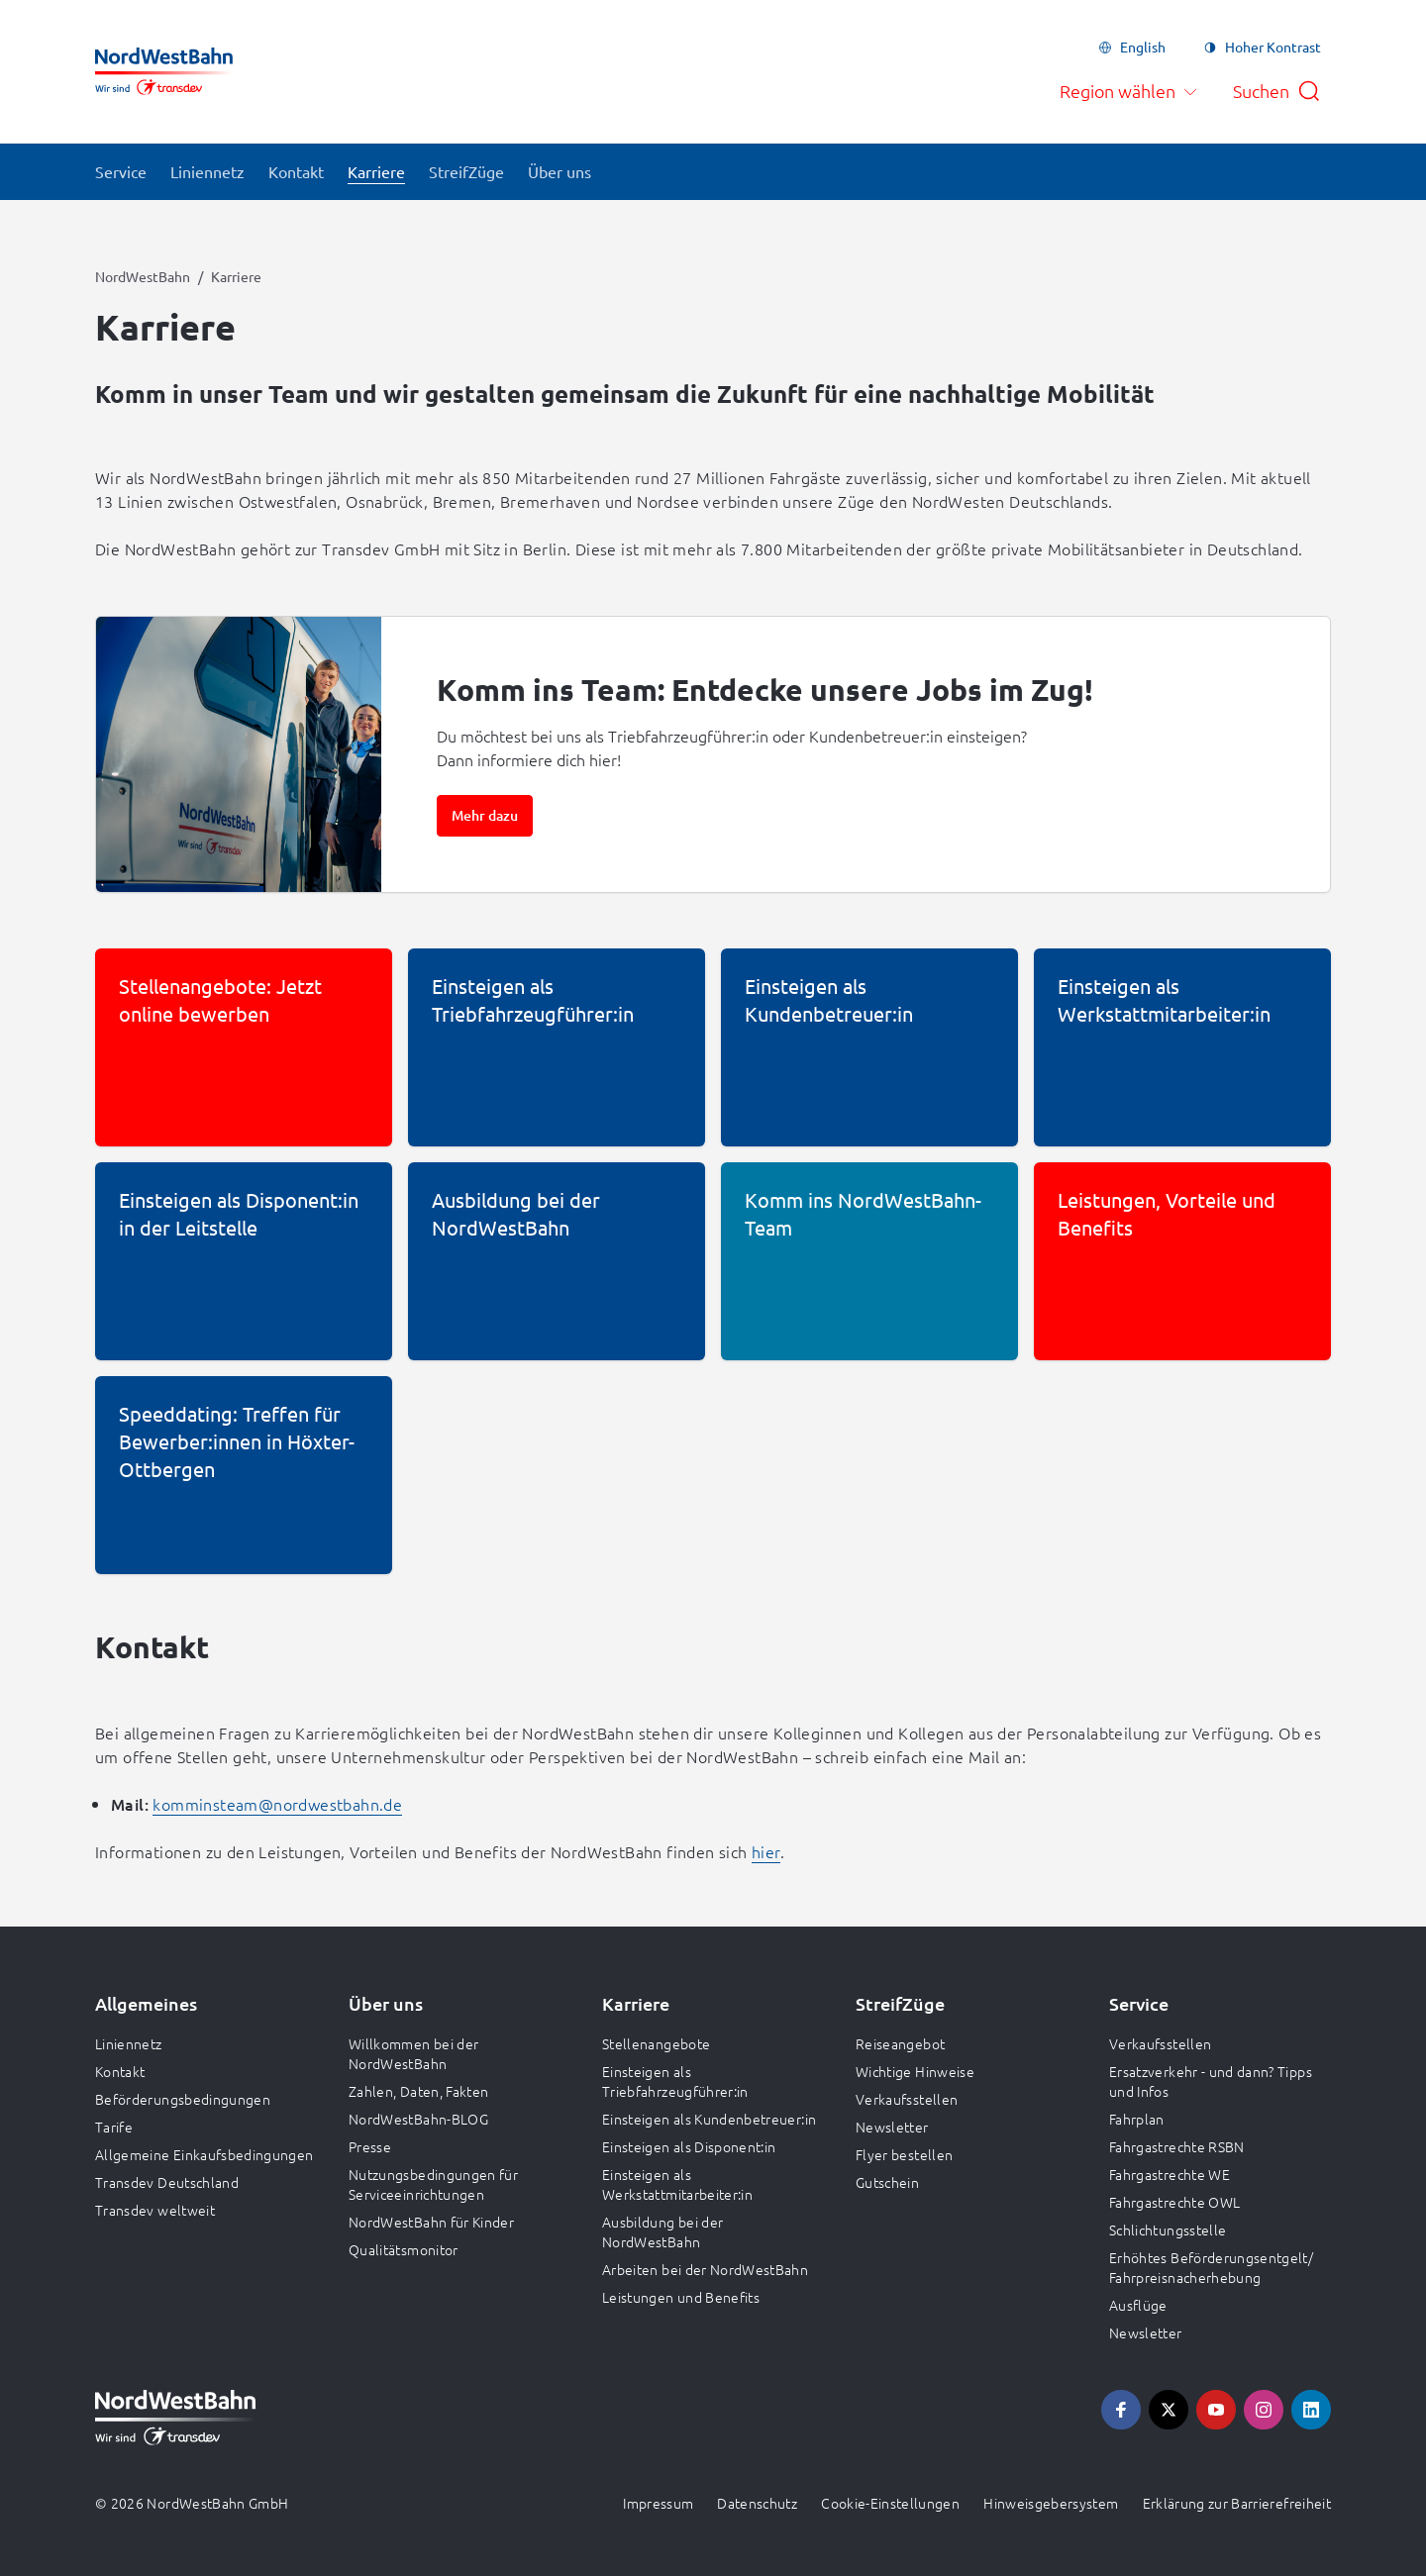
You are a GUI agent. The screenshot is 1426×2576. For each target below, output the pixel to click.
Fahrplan (1137, 2119)
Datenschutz (757, 2503)
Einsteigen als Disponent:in (688, 2146)
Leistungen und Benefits (681, 2297)
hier (766, 1851)
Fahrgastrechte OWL (1174, 2202)
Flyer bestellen (904, 2154)
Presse (370, 2146)
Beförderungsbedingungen (182, 2099)
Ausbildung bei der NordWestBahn (662, 2231)
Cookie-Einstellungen (890, 2503)
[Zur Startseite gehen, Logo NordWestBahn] (164, 71)
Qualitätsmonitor (403, 2249)
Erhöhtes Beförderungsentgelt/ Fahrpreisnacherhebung (1211, 2267)
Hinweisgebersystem (1050, 2503)
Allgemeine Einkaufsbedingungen (204, 2154)
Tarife (114, 2126)
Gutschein (887, 2182)
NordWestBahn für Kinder (431, 2221)
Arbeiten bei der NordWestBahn (705, 2269)
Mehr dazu (485, 815)
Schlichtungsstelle (1167, 2229)
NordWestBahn (142, 276)
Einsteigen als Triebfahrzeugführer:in (675, 2081)
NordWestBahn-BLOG (418, 2119)
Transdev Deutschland (167, 2182)
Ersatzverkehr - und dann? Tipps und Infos (1210, 2081)
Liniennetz (128, 2043)
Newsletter (892, 2126)
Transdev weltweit (155, 2210)
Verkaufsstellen (907, 2099)
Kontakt (120, 2071)
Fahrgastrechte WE (1169, 2174)
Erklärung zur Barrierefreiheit (1237, 2503)
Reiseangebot (900, 2043)
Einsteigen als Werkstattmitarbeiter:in (677, 2184)
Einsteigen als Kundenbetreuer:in (709, 2119)
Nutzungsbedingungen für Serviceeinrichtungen (433, 2184)
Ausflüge (1138, 2305)
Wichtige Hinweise (915, 2071)
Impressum (658, 2503)
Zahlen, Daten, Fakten (418, 2091)
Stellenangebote (656, 2043)
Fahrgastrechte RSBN (1177, 2146)
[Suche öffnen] (1277, 91)
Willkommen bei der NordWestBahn (413, 2053)
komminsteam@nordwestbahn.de (277, 1804)
